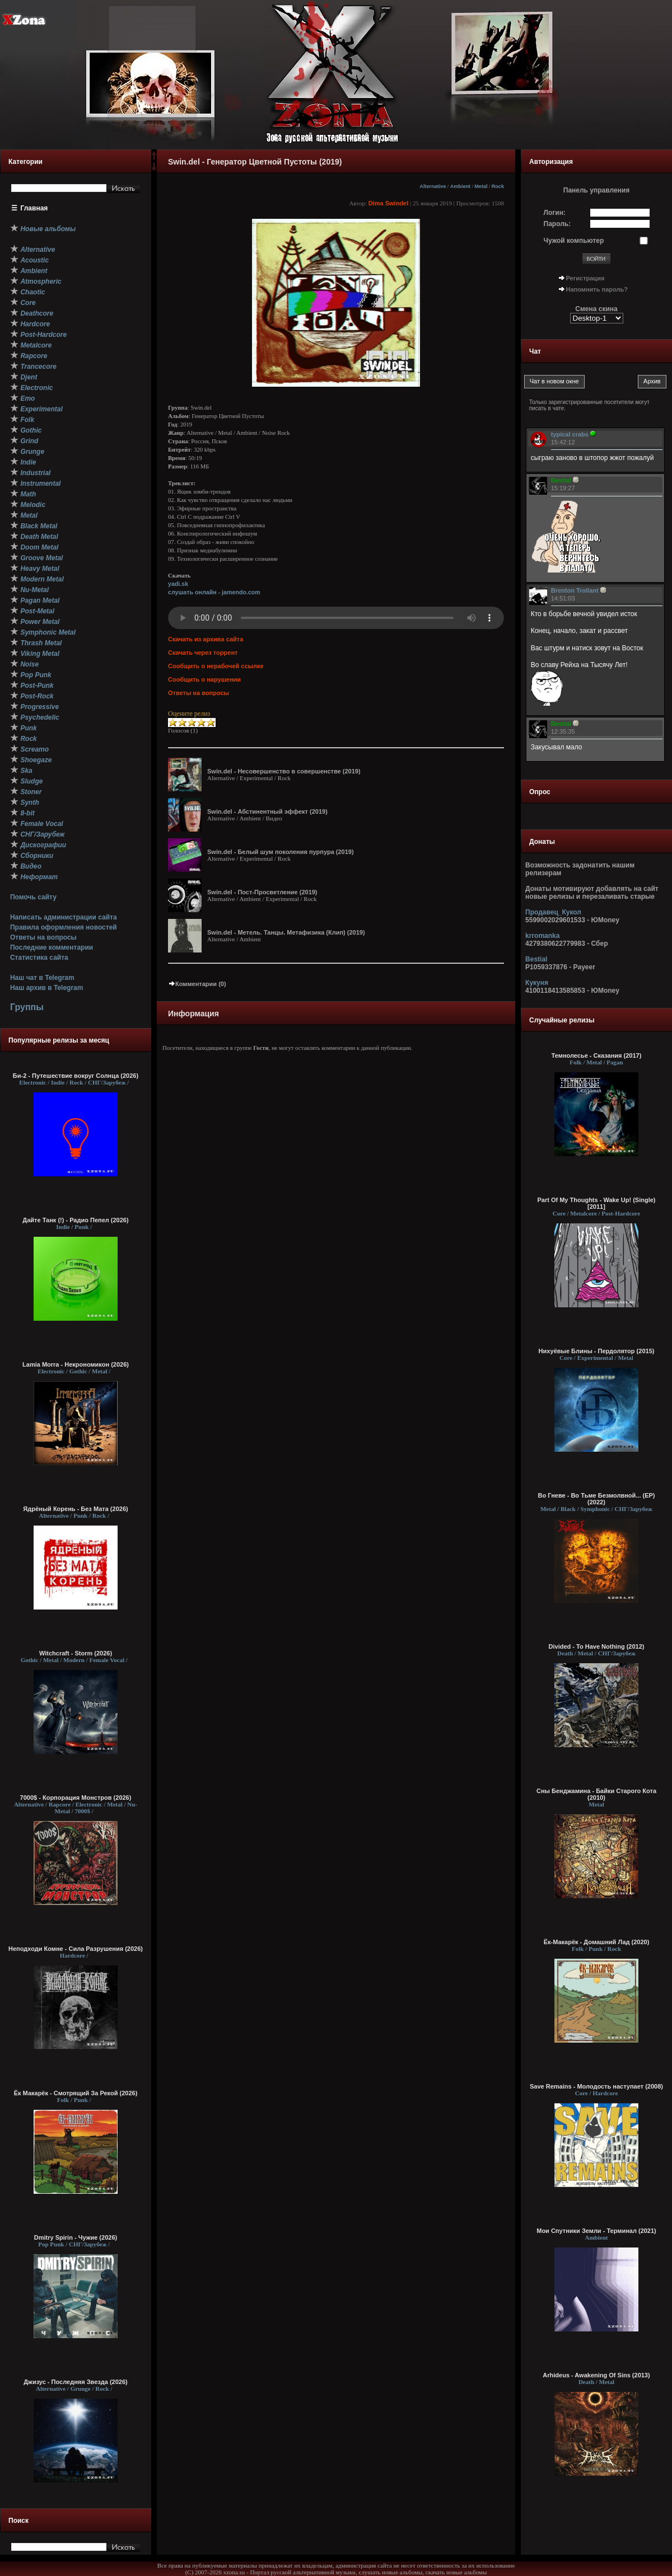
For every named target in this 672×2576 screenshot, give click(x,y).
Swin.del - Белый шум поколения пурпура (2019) (280, 851)
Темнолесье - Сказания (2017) (597, 1055)
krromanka (542, 936)
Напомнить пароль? (597, 289)
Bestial (536, 959)
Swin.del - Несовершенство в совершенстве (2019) (284, 771)
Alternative (432, 186)
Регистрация (585, 278)
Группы (27, 1007)
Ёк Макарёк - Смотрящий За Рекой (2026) (76, 2093)
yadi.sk (178, 583)
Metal (480, 186)
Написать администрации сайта (63, 917)
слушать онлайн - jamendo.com (214, 592)
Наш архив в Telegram (46, 988)
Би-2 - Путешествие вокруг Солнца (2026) (75, 1075)
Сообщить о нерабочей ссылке (216, 666)
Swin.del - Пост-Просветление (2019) (262, 892)
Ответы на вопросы (43, 937)
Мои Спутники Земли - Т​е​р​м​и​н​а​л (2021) (596, 2230)
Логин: (555, 213)
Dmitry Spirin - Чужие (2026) (75, 2237)
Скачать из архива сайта (205, 639)
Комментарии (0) (197, 983)
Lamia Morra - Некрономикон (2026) (75, 1364)
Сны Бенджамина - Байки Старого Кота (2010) (596, 1794)
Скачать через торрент (202, 652)
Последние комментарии (51, 947)
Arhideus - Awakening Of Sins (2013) (596, 2375)
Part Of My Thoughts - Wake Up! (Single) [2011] (596, 1203)
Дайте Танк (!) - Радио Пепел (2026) (75, 1220)
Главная (34, 208)
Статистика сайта (39, 957)
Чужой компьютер (574, 241)
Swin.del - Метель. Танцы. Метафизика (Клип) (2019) (286, 932)
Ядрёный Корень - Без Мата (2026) (75, 1508)
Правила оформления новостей (63, 927)
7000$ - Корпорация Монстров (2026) (76, 1797)
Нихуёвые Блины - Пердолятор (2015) (597, 1351)
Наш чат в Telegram (42, 978)
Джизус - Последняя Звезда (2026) (75, 2381)
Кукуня (536, 983)
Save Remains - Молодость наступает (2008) (596, 2086)
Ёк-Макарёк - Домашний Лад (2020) (597, 1942)
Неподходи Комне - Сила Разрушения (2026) (75, 1948)
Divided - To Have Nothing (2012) (597, 1646)
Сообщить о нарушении (204, 679)
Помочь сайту (33, 897)
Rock (498, 186)
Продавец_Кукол (553, 912)
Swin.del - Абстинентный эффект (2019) (267, 811)
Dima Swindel (388, 203)
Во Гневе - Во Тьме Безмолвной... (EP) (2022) (596, 1498)
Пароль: (557, 224)
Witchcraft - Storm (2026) (75, 1653)
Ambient (460, 186)
